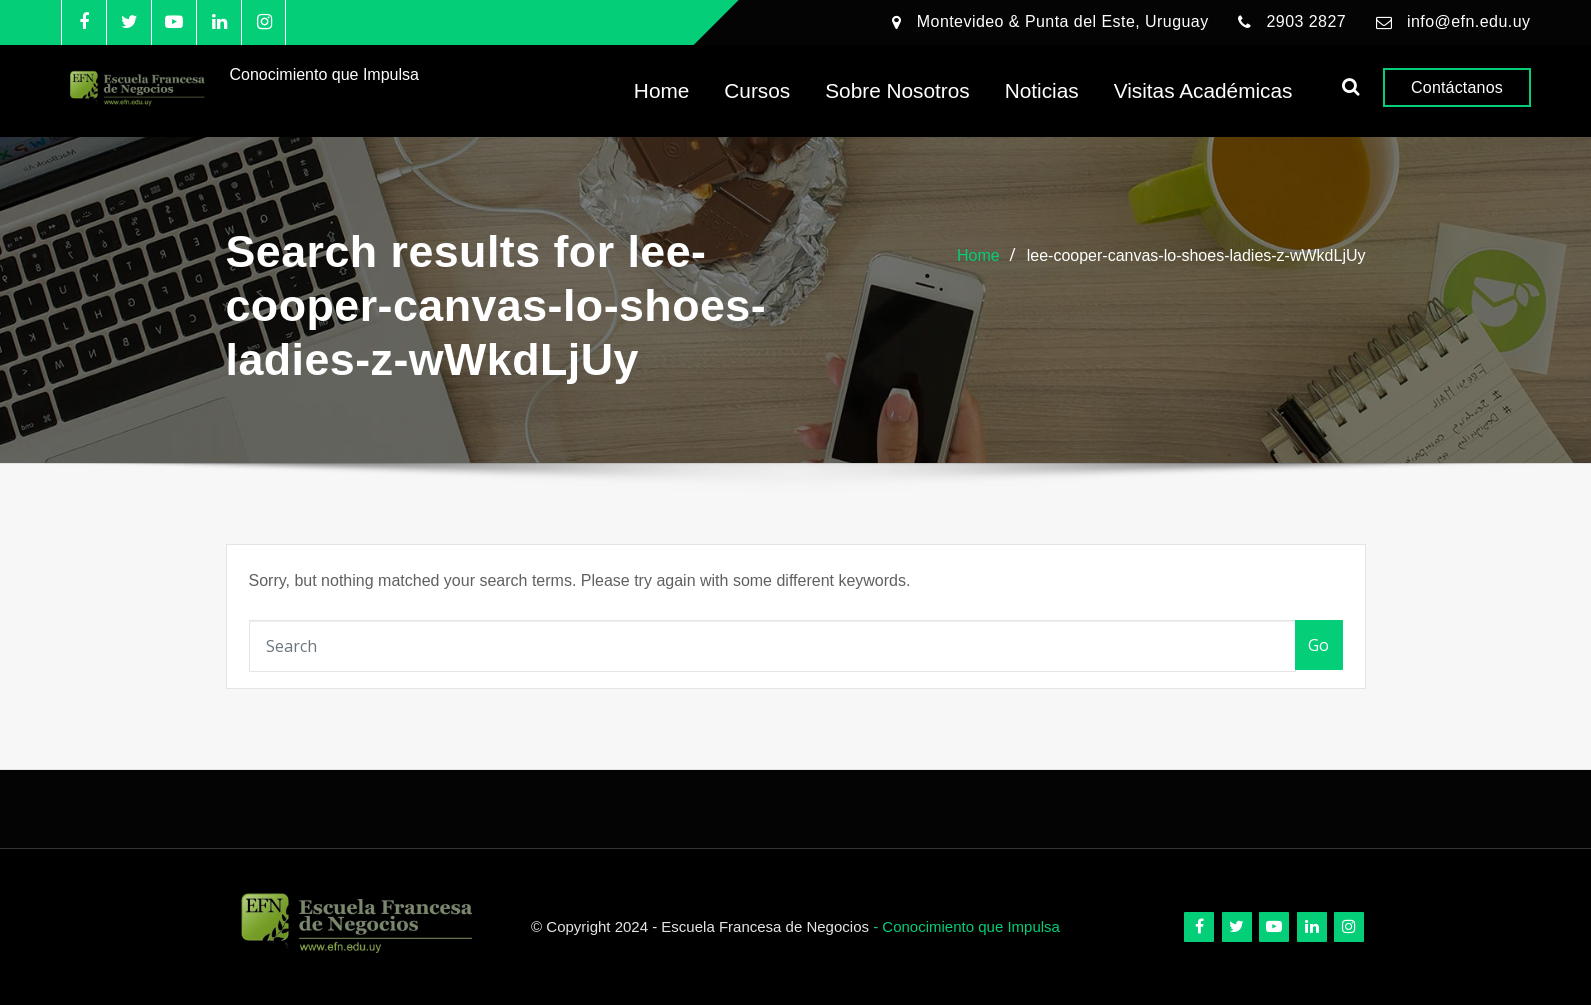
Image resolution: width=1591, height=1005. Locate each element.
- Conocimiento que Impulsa (966, 926)
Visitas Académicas (1203, 90)
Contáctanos (1457, 87)
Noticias (1042, 90)
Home (661, 90)
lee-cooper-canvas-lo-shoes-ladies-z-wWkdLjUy (1196, 255)
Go (1319, 645)
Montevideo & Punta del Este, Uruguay (1063, 21)
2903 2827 (1306, 21)
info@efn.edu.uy (1469, 21)
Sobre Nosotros (897, 90)
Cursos (757, 90)
